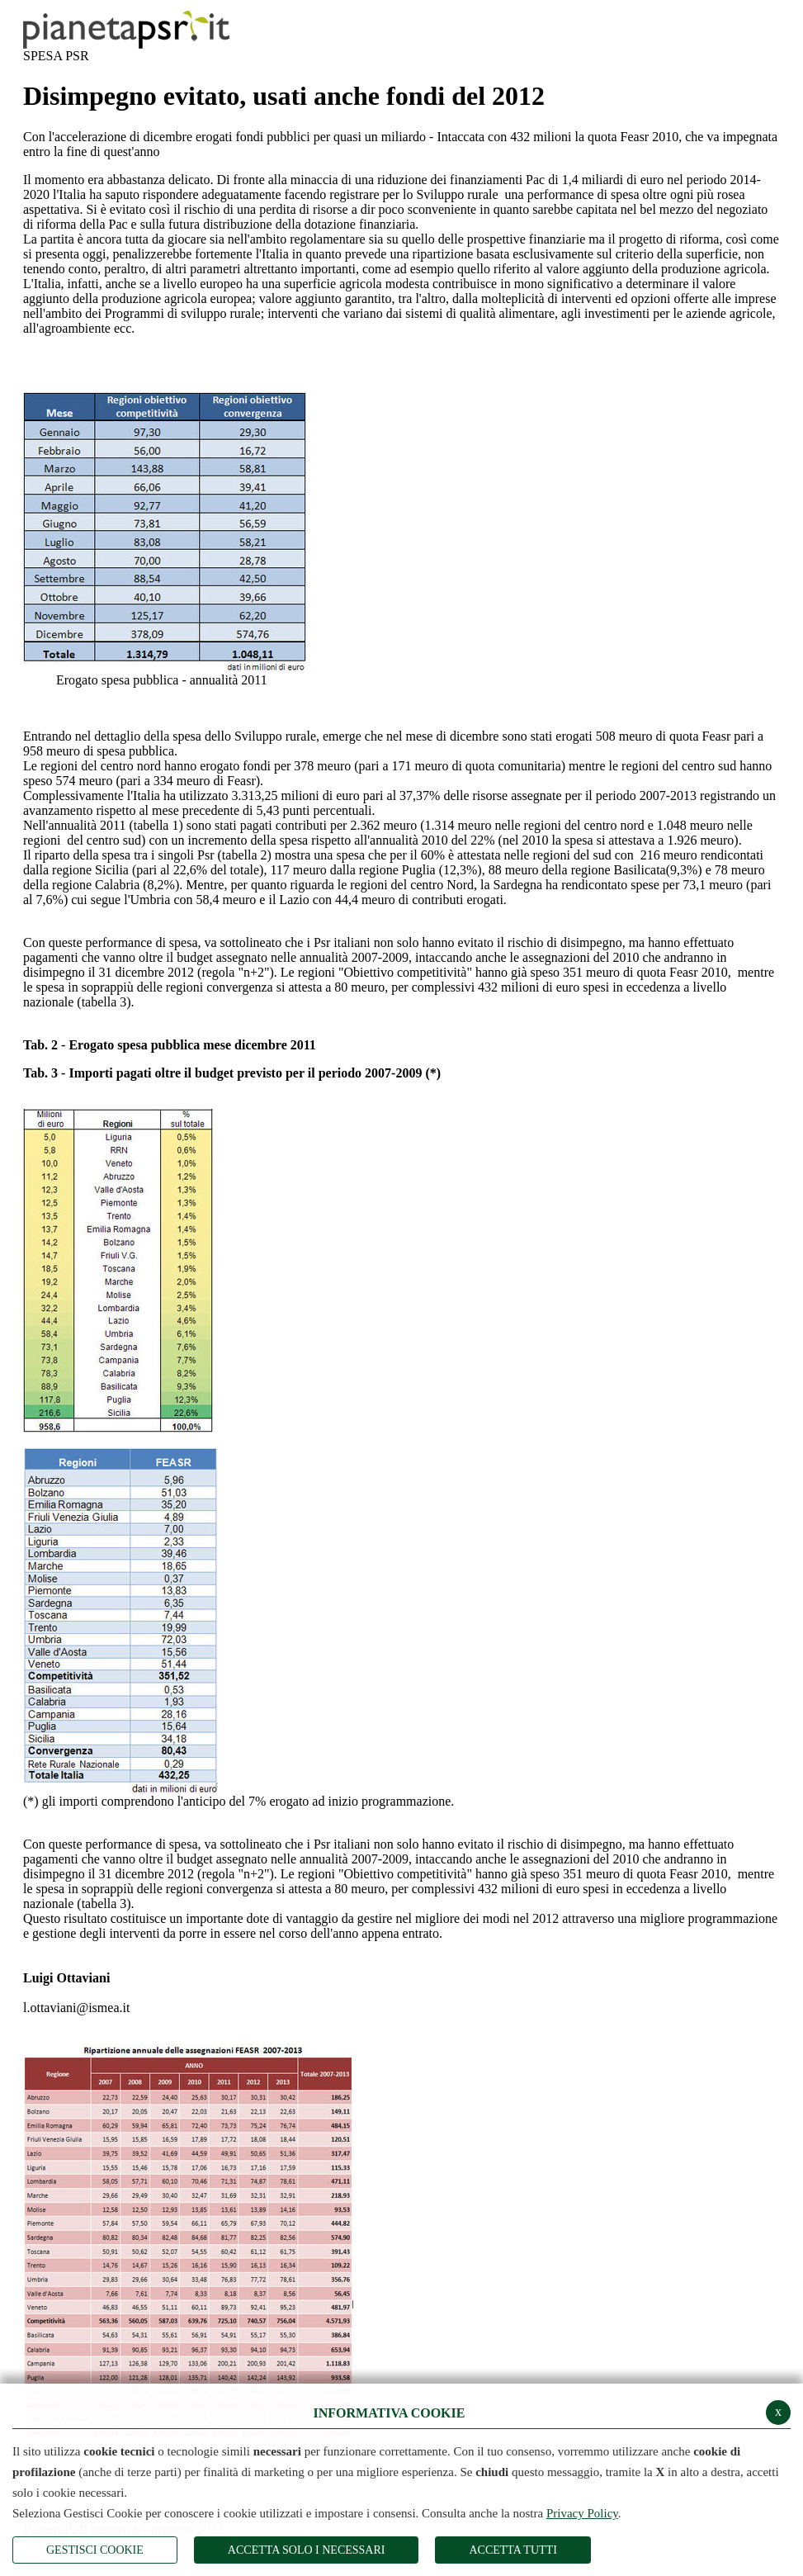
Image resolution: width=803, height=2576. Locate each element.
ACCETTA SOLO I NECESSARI (306, 2550)
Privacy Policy (582, 2513)
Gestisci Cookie (95, 2550)
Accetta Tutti (512, 2550)
